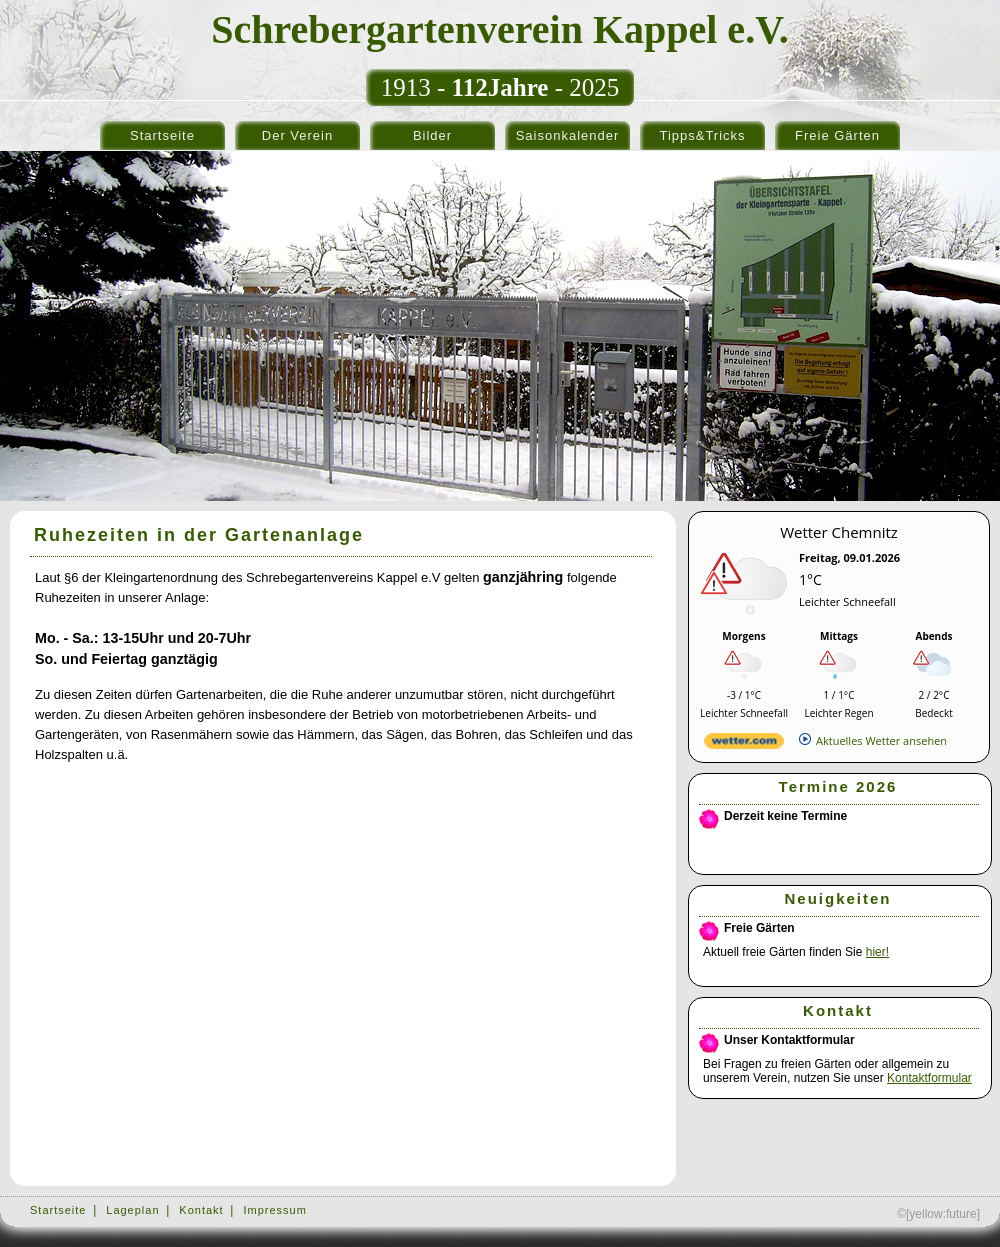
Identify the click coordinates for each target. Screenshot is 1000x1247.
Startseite (162, 135)
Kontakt (201, 1210)
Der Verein (297, 135)
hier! (877, 952)
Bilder (432, 135)
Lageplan (132, 1210)
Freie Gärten (837, 135)
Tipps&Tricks (702, 135)
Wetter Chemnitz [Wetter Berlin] (839, 532)
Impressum (274, 1210)
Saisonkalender (568, 135)
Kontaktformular (929, 1078)
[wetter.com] (744, 744)
